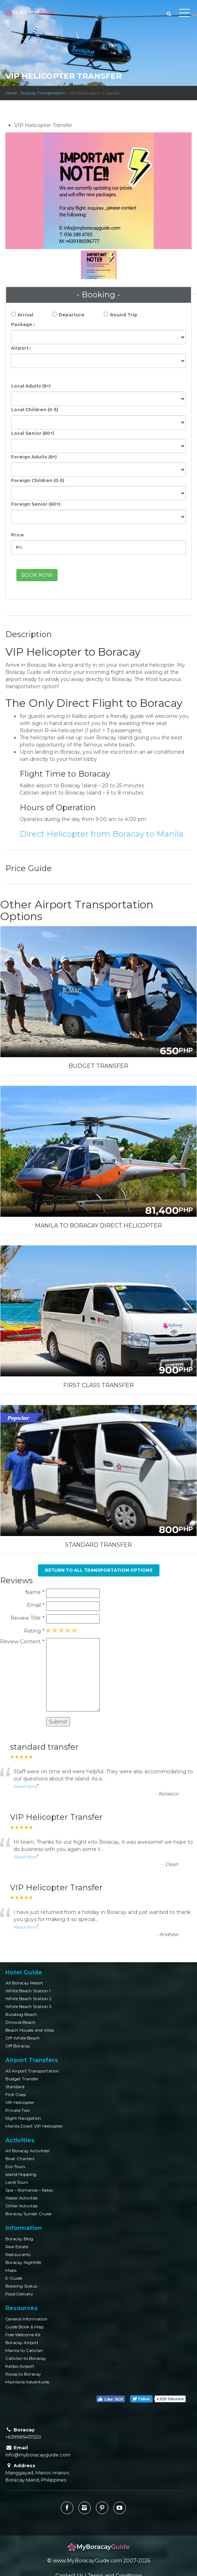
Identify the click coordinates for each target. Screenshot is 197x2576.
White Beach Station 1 (27, 1990)
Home (11, 93)
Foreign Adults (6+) (34, 457)
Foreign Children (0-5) (37, 480)
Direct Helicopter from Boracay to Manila (101, 834)
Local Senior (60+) (32, 433)
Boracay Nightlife (23, 2262)
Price (17, 535)
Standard (14, 2086)
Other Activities (21, 2205)
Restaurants (17, 2254)
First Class (15, 2094)
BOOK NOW (37, 575)
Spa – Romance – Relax (29, 2190)
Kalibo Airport (19, 2366)
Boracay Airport (22, 2342)
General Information (26, 2319)
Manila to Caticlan (24, 2350)
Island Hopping (20, 2174)
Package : (22, 324)
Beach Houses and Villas (29, 2030)
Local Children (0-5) (34, 409)
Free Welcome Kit (23, 2334)
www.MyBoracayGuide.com (87, 2560)
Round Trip (123, 314)
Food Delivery (19, 2293)
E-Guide (13, 2278)
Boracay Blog (19, 2238)
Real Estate (16, 2246)
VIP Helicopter (19, 2102)
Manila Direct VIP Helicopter (34, 2126)
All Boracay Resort (24, 1983)
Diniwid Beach (20, 2022)
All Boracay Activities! (27, 2150)
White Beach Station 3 (28, 2006)
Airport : (21, 348)
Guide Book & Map (24, 2326)
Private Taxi (17, 2110)
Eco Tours (15, 2166)
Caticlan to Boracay (25, 2358)
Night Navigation (23, 2118)
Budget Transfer (22, 2078)
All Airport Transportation (32, 2071)
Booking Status (21, 2286)
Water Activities (21, 2198)
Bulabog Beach (21, 2014)
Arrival (25, 314)
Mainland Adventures (27, 2382)
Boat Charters (19, 2158)
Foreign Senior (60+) (35, 504)
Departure (71, 314)
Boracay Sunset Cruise (28, 2213)
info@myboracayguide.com (37, 2455)
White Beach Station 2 (28, 1998)
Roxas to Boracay (23, 2374)
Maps (10, 2270)
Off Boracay (17, 2045)
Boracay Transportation (43, 93)
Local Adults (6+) (31, 386)
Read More (25, 1786)
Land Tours (16, 2182)
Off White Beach (22, 2038)
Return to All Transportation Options (98, 1570)
